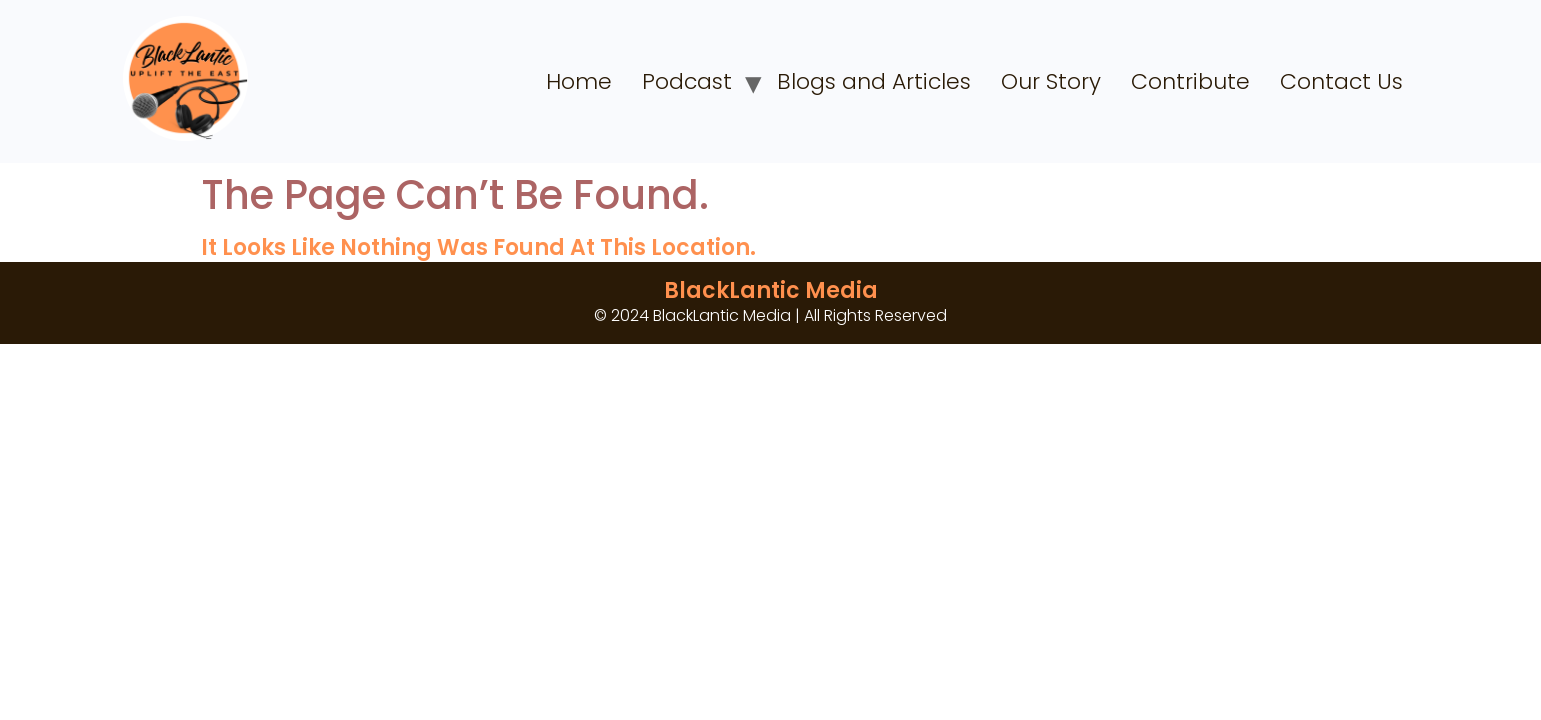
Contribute (1190, 81)
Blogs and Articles (874, 81)
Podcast (687, 81)
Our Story (1051, 81)
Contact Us (1341, 81)
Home (579, 81)
